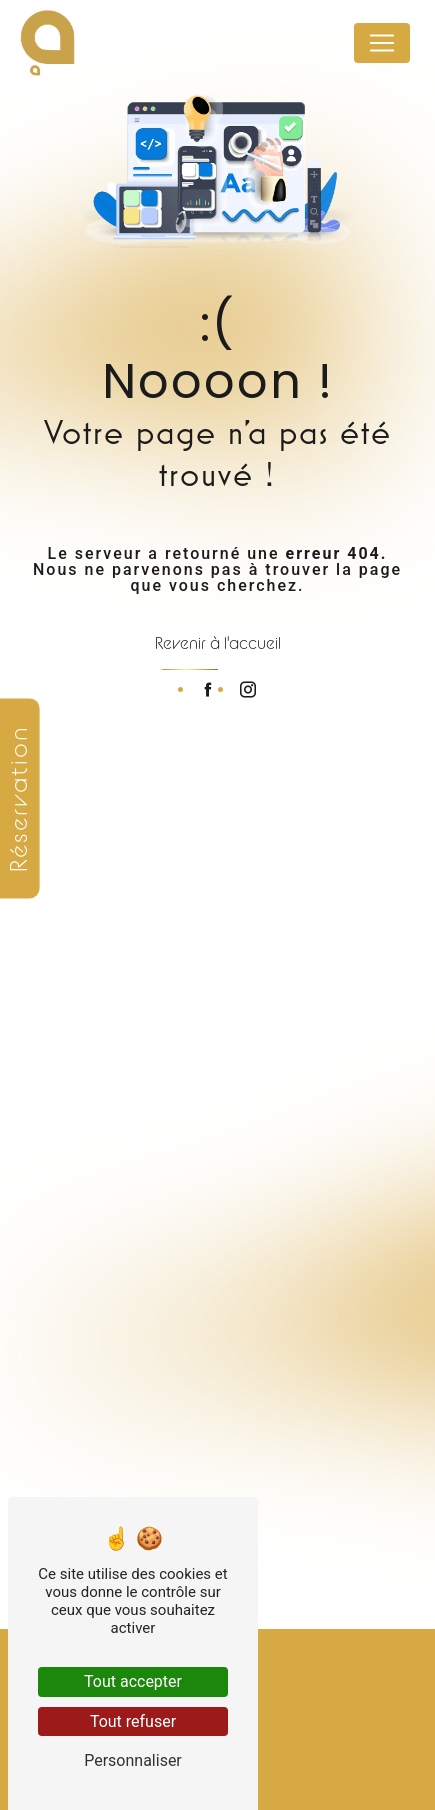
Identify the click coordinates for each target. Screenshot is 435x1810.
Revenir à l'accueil (218, 643)
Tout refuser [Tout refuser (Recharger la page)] (133, 1721)
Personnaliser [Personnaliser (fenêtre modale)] (133, 1760)
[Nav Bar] (382, 43)
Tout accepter (133, 1681)
